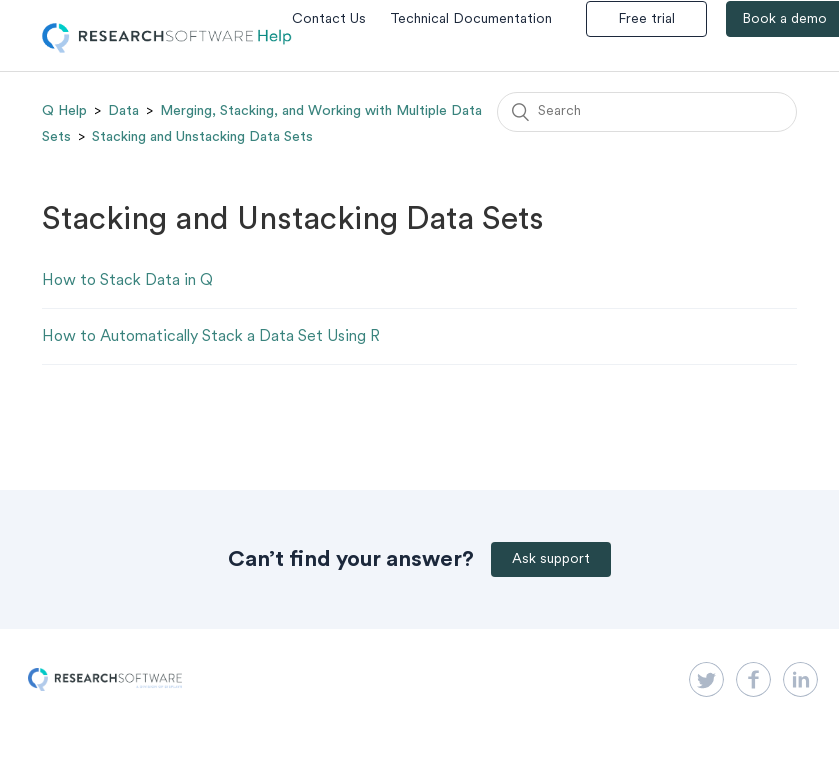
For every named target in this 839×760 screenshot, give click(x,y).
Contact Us (329, 19)
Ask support (551, 559)
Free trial (646, 19)
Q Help (64, 111)
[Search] (647, 112)
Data (123, 111)
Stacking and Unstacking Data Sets (202, 137)
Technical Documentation (471, 19)
